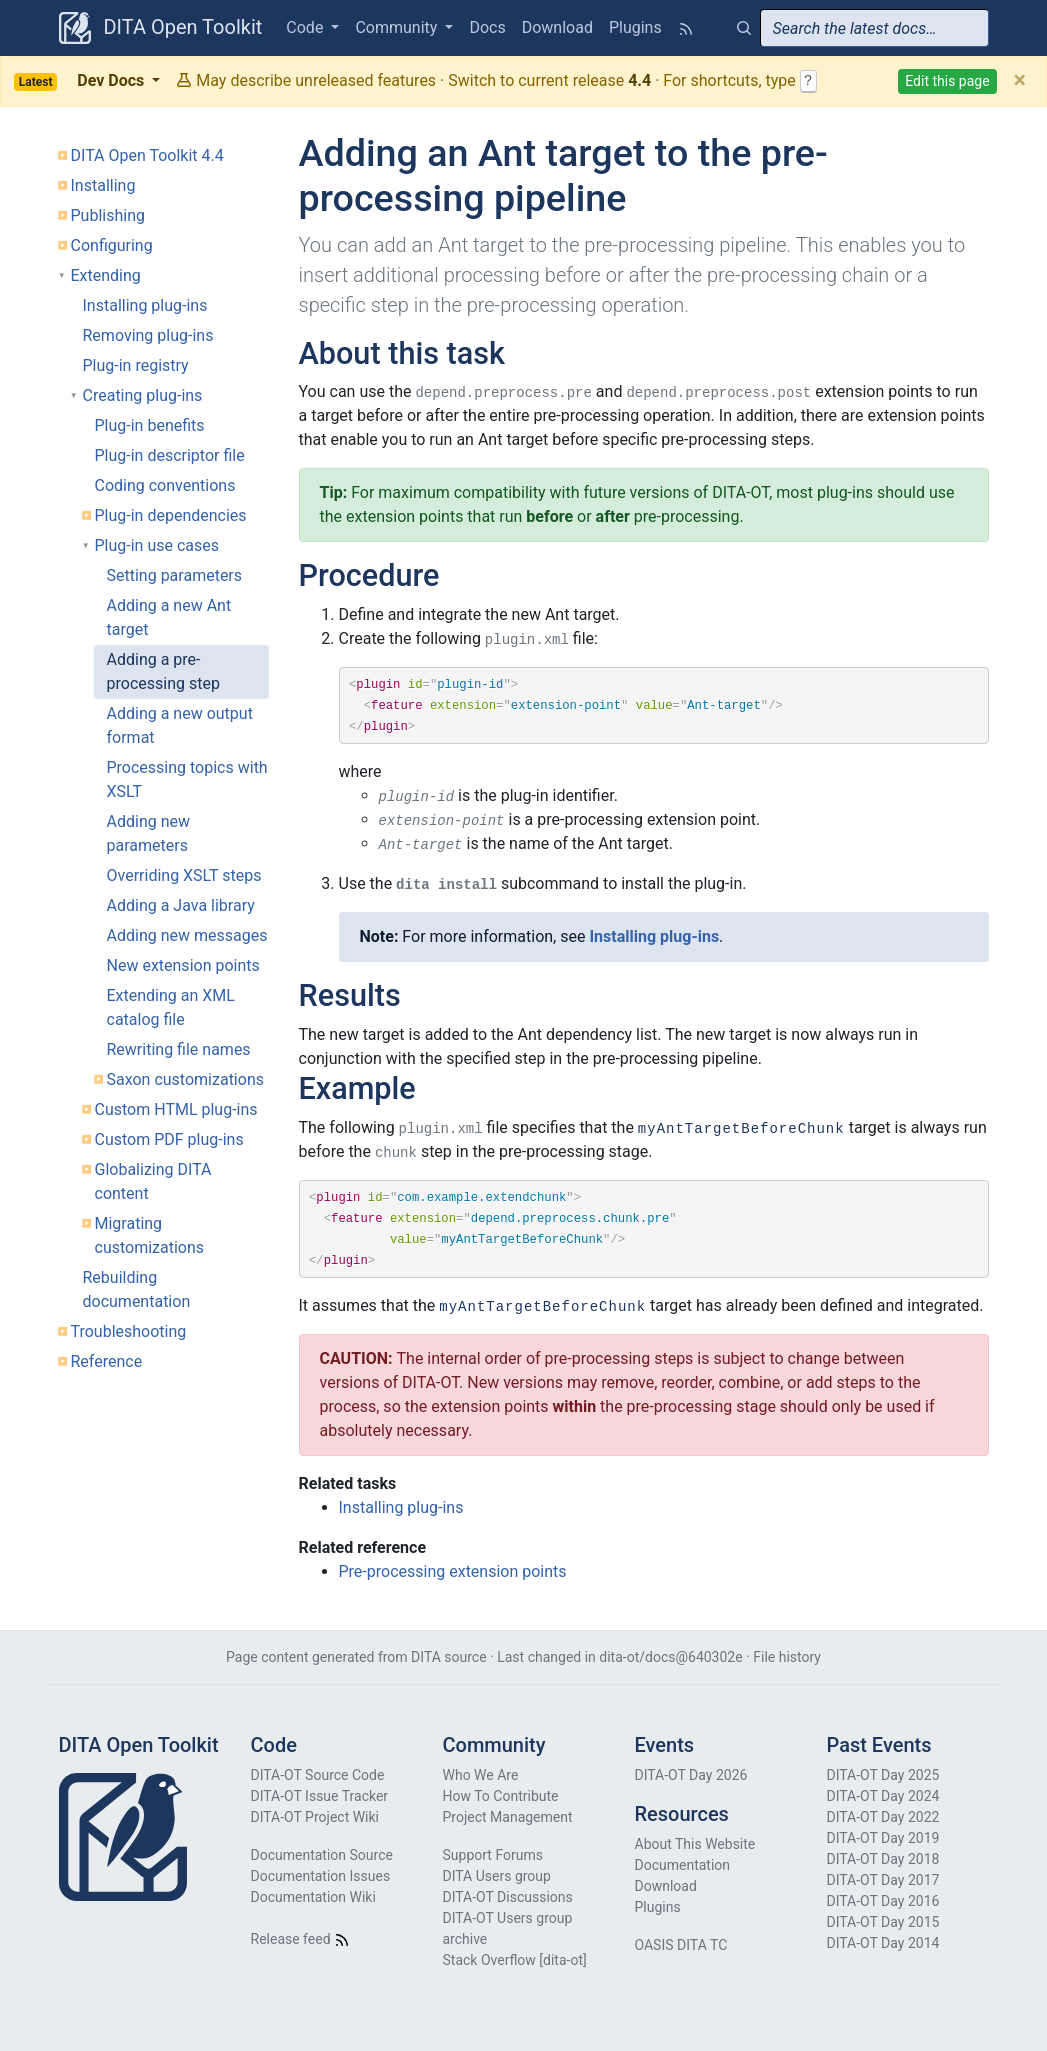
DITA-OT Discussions (508, 1897)
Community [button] (398, 27)
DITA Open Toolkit (161, 28)
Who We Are (481, 1775)
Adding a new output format (180, 725)
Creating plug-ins (143, 395)
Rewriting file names (179, 1049)
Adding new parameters (149, 833)
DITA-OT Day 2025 (883, 1775)
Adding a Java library (181, 905)
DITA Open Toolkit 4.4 (147, 155)
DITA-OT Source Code (318, 1775)
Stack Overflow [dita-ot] (515, 1960)
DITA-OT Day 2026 (691, 1775)
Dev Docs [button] (81, 81)
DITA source (449, 1657)
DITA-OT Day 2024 (883, 1796)
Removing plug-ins (148, 335)
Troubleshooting (129, 1331)
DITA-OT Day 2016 (883, 1901)
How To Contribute (501, 1796)
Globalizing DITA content (153, 1181)
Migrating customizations (150, 1235)
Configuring (112, 245)
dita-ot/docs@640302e (670, 1657)
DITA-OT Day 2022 (883, 1817)
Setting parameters (175, 575)
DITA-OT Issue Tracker (320, 1796)
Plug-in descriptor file (170, 455)
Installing (103, 185)
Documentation (683, 1865)
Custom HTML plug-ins (176, 1109)
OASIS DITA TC (681, 1945)
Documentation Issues (321, 1876)
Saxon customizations (185, 1079)
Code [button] (306, 27)
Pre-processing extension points (453, 1571)
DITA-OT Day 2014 (883, 1943)
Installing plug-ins (145, 305)
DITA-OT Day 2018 (883, 1859)
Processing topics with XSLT (187, 779)
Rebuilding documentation (137, 1289)
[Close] (1020, 81)
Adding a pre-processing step (163, 671)
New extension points (183, 965)
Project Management (508, 1817)
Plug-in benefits (150, 425)
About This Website (695, 1844)
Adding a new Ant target (169, 617)
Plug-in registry (136, 365)
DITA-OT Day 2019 (883, 1838)
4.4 (639, 80)
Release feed (301, 1939)
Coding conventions (165, 485)
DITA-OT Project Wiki (315, 1817)
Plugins (635, 27)
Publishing (108, 215)
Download (557, 27)
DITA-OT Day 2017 (883, 1880)
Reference (107, 1361)
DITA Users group (497, 1876)
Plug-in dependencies (171, 515)
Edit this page (947, 81)
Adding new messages (187, 935)
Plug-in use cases (157, 545)
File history (787, 1657)
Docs (487, 27)
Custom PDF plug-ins (169, 1139)
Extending (106, 275)
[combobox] (874, 28)
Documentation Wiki (313, 1897)
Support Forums (493, 1855)
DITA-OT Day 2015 (883, 1922)
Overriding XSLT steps (184, 875)
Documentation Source (322, 1855)
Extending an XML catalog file (171, 1007)
